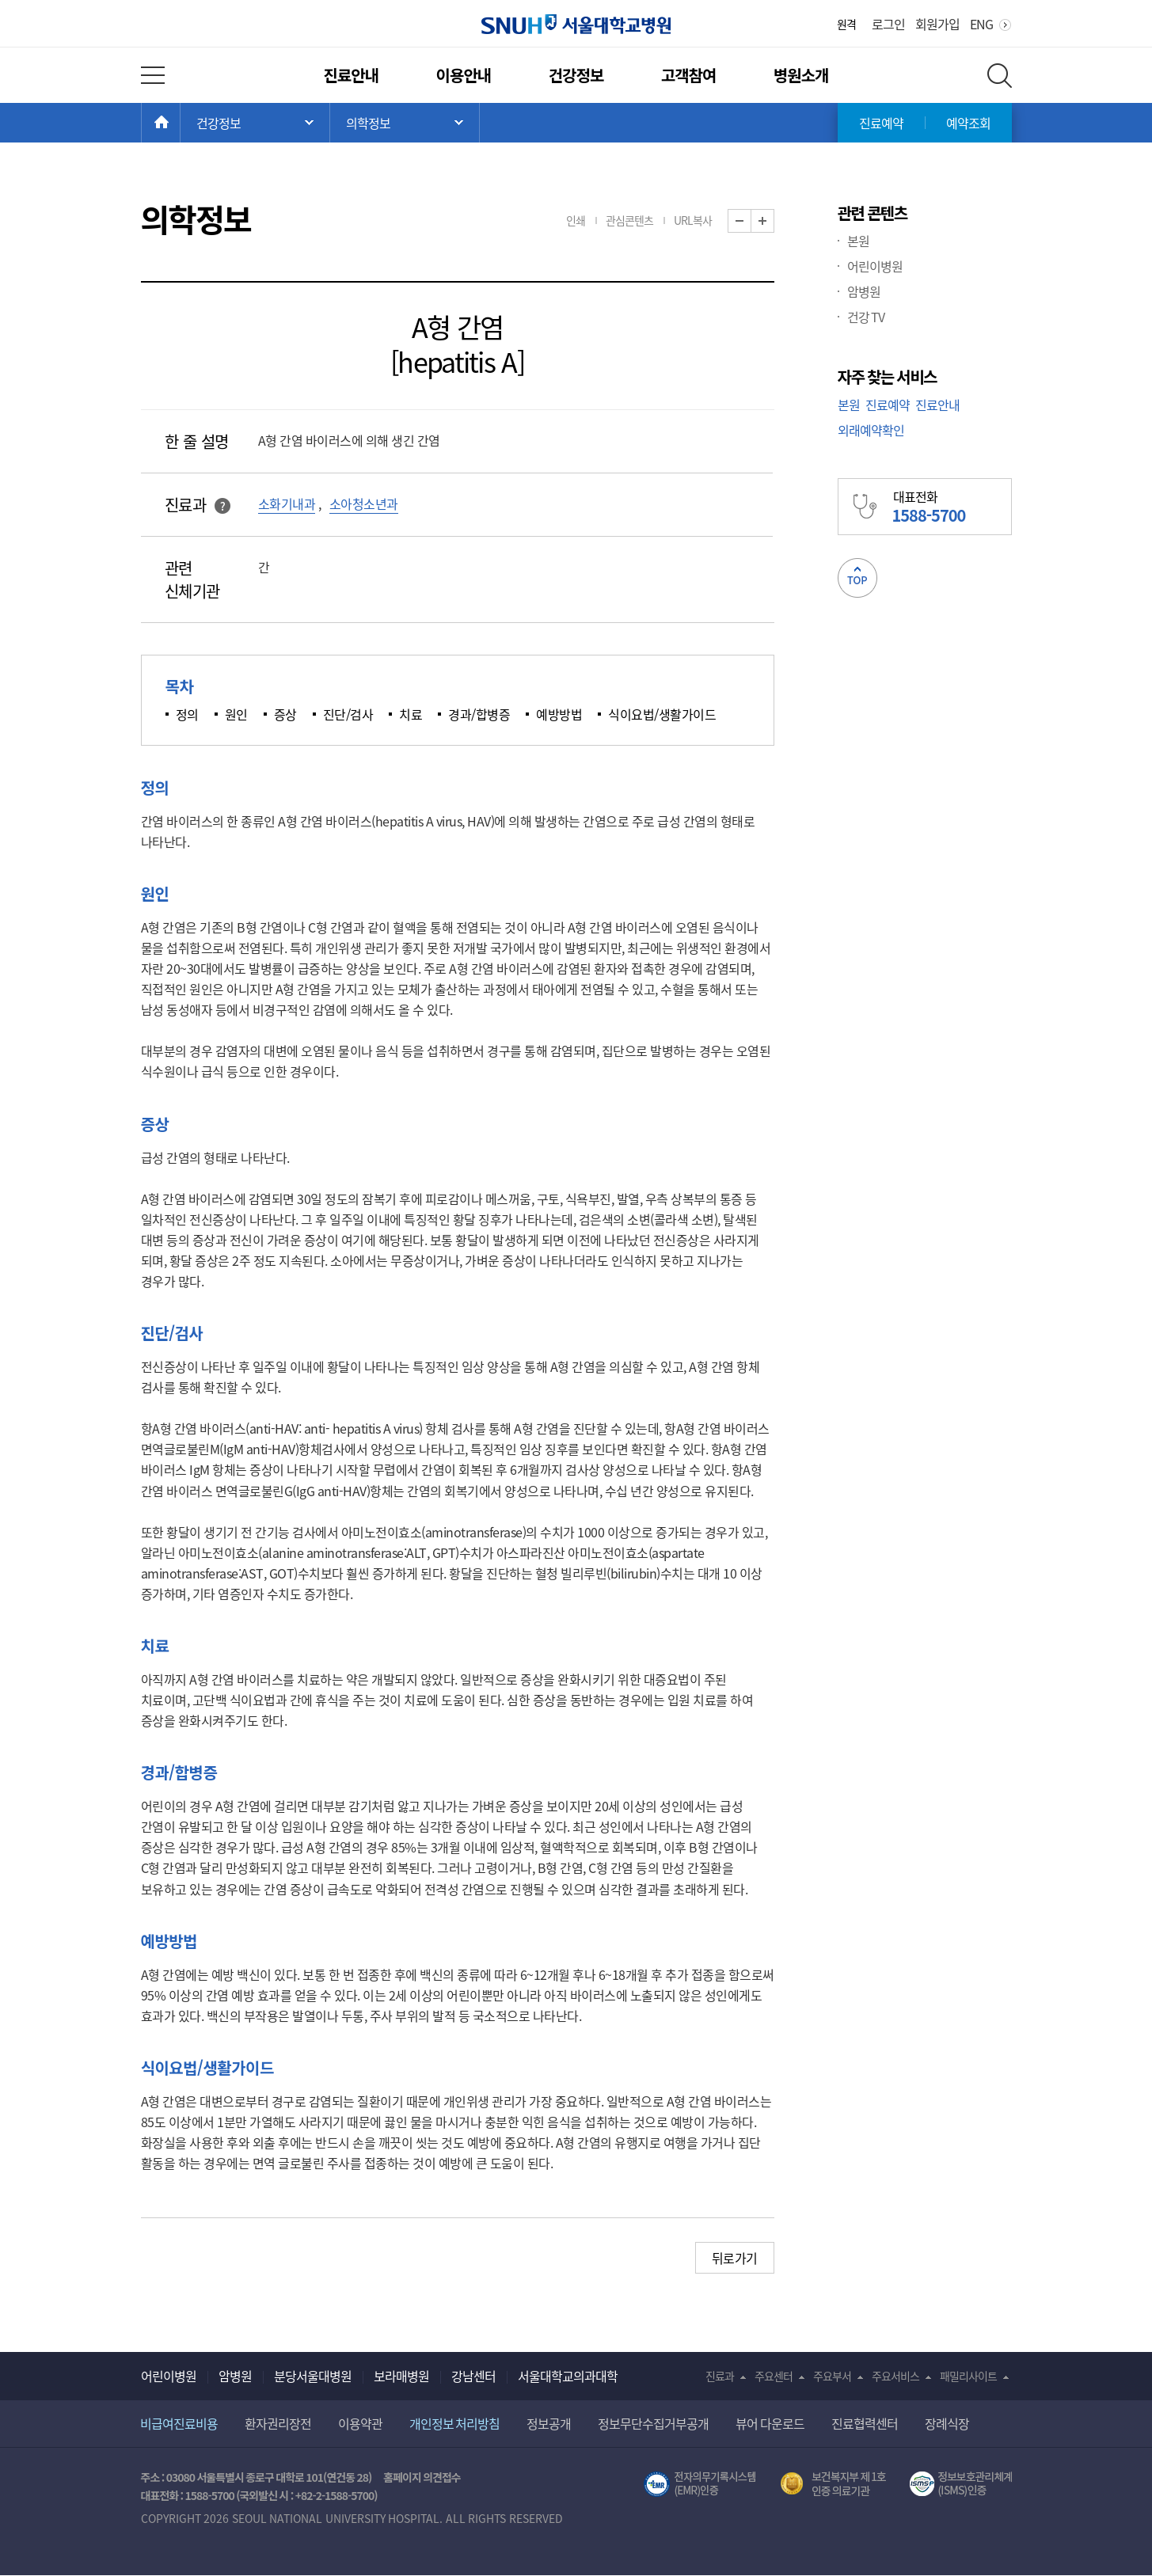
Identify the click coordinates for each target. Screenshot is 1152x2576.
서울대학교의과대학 (568, 2375)
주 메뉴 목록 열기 (255, 122)
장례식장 (947, 2423)
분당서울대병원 (313, 2375)
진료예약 (881, 122)
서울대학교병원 (576, 24)
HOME (180, 122)
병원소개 (801, 74)
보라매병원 (401, 2375)
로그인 (888, 23)
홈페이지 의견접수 (421, 2477)
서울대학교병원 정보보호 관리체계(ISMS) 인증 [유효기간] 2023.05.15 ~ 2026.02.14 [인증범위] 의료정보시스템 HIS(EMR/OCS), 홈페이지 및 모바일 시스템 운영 (961, 2484)
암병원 (863, 291)
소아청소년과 (363, 503)
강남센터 (473, 2375)
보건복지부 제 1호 (833, 2484)
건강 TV (866, 316)
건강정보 (576, 74)
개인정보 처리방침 (454, 2423)
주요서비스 (895, 2376)
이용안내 (464, 74)
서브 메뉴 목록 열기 (404, 122)
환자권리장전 (278, 2423)
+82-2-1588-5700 (334, 2495)
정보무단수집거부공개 (653, 2423)
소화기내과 (287, 503)
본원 (858, 240)
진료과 (719, 2376)
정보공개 (549, 2423)
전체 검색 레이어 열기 (999, 75)
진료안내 (350, 74)
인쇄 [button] (575, 220)
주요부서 (832, 2376)
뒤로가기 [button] (735, 2257)
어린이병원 (875, 265)
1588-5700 (209, 2495)
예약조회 (968, 122)
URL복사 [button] (693, 220)
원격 (846, 24)
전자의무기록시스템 (700, 2484)
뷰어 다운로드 (770, 2423)
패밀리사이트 (968, 2376)
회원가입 (937, 23)
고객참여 (689, 74)
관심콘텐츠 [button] (629, 220)
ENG (981, 23)
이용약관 (360, 2423)
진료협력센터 (864, 2423)
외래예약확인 (871, 429)
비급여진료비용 (179, 2423)
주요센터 (774, 2376)
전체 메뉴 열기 (153, 75)
